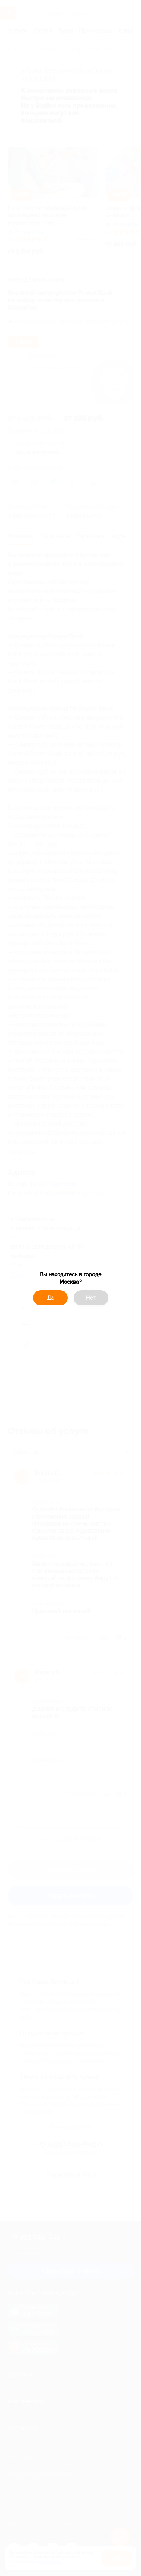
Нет (91, 1298)
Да (50, 1298)
